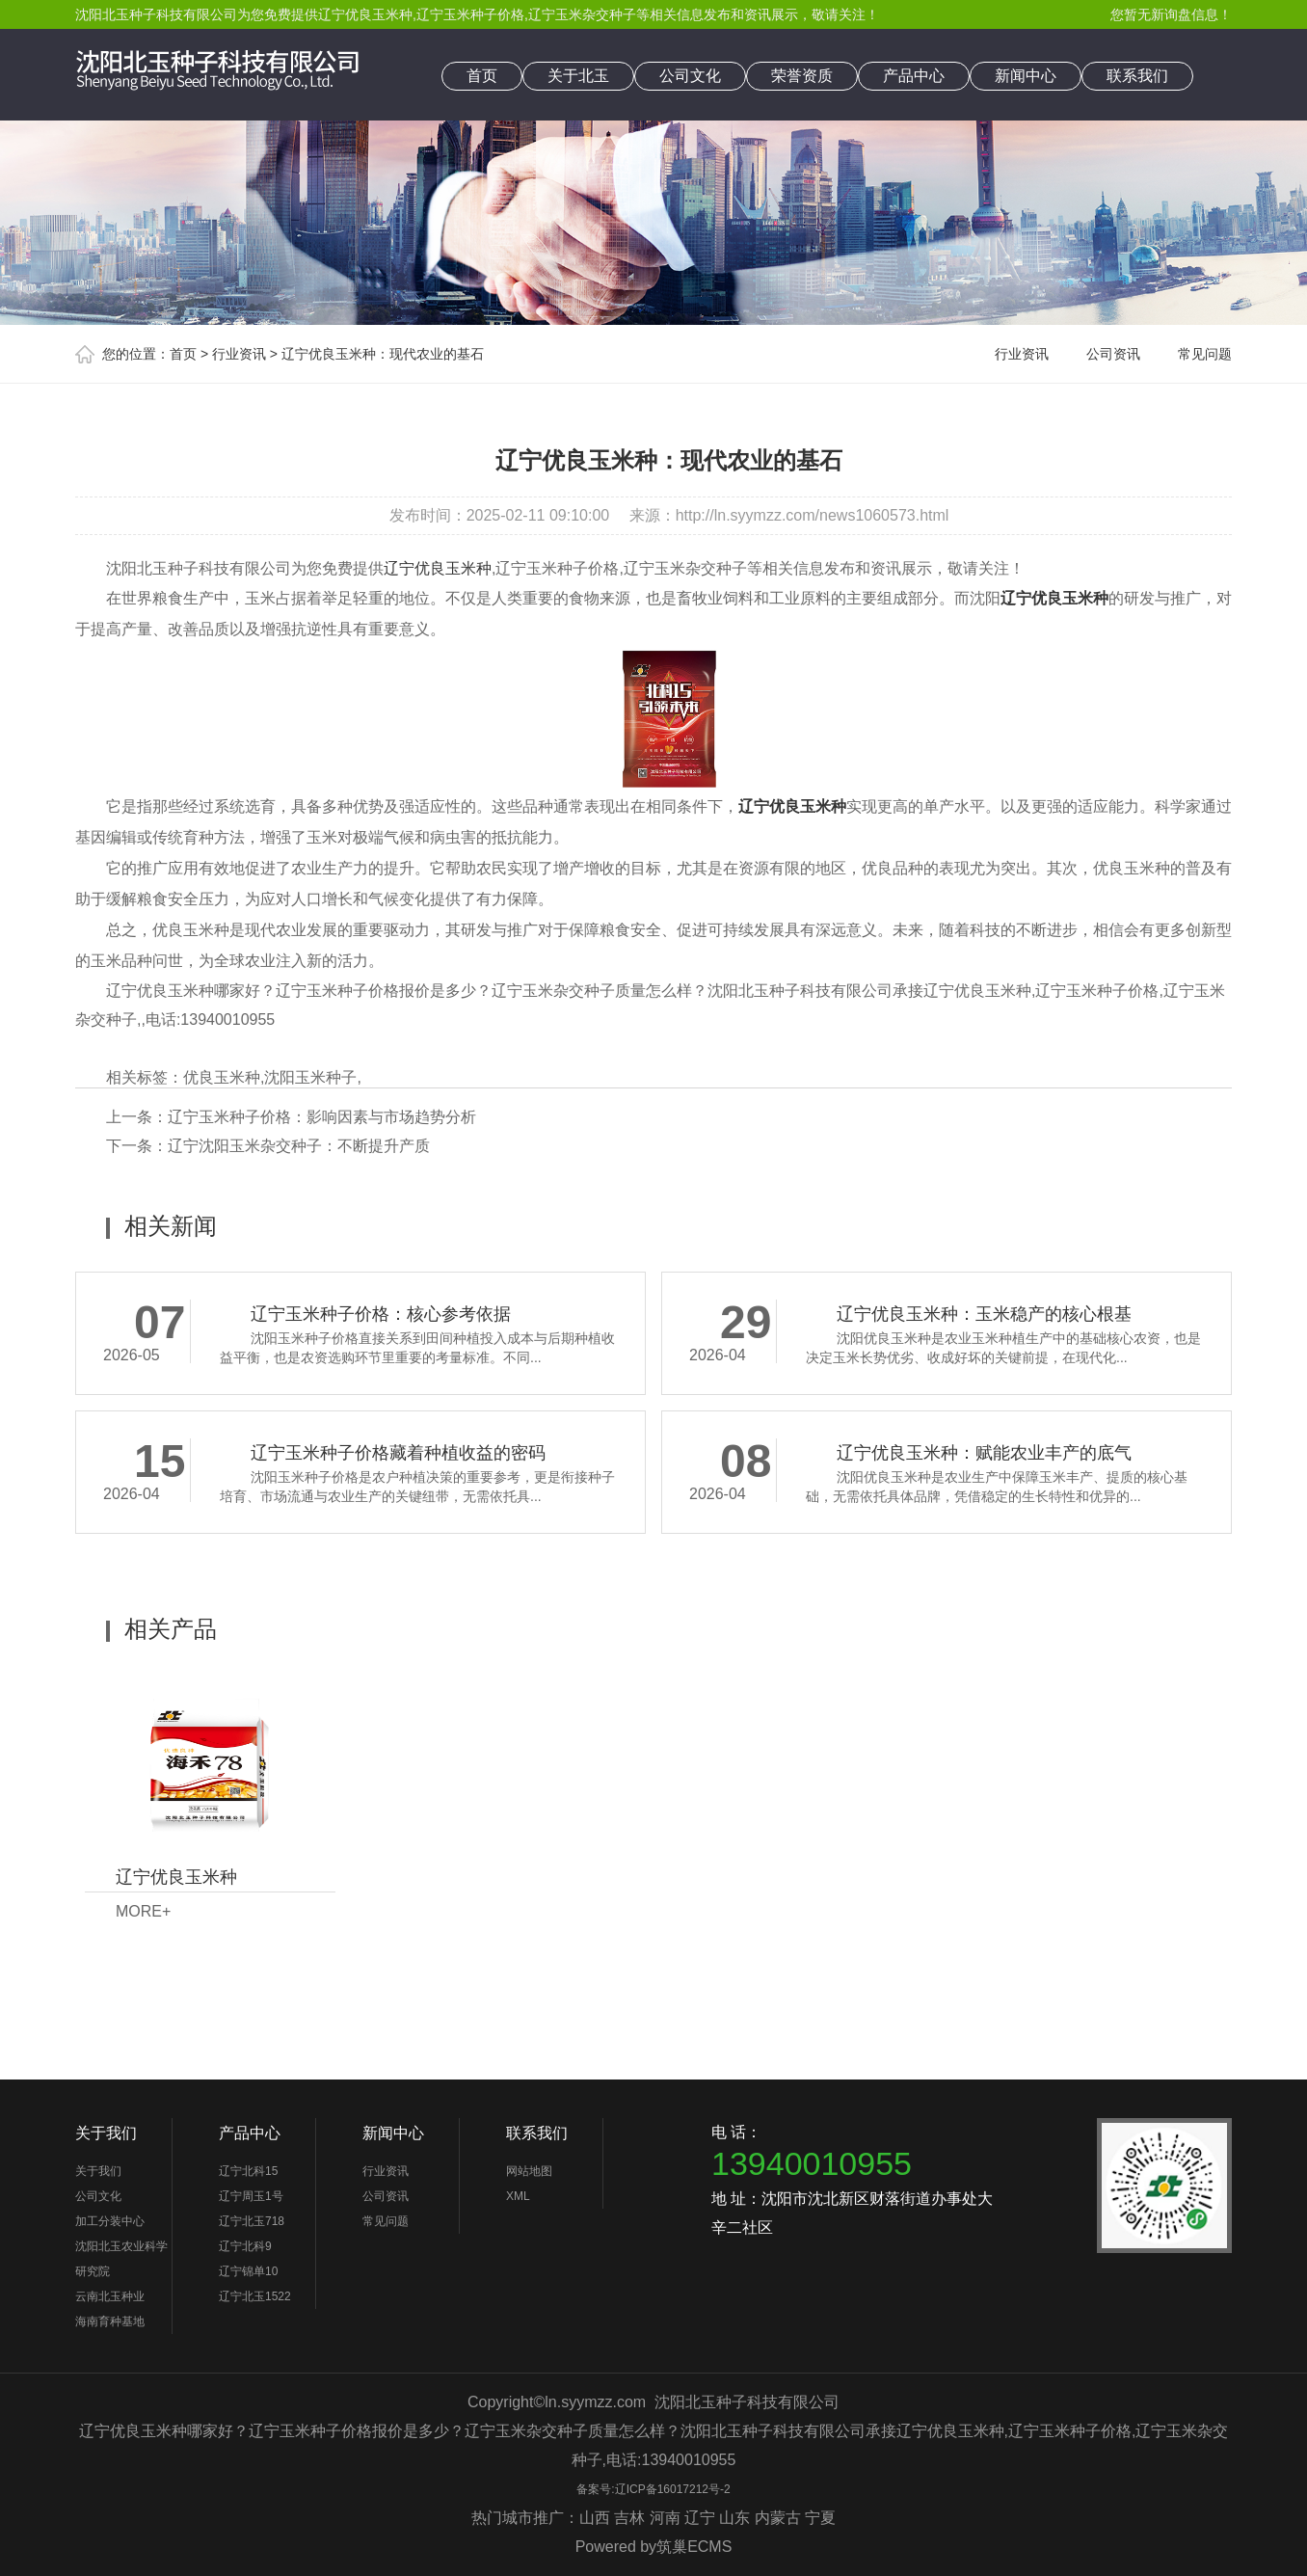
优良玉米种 (221, 1077)
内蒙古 (778, 2517)
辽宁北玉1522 (255, 2296)
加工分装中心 (110, 2221)
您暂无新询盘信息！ (1171, 14)
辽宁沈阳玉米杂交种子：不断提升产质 (299, 1146)
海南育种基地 (110, 2321)
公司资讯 (1113, 354)
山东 (734, 2517)
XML (518, 2196)
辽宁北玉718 (251, 2221)
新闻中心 (1025, 75)
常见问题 (1205, 354)
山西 (594, 2517)
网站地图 (529, 2171)
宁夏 (820, 2517)
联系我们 (1137, 75)
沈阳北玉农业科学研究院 (121, 2259)
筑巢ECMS (694, 2546)
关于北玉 (578, 75)
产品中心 (914, 75)
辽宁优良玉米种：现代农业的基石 (382, 354)
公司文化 (690, 75)
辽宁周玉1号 (251, 2196)
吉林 (629, 2517)
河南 (665, 2517)
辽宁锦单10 (248, 2271)
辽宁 (699, 2517)
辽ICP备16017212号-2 (673, 2489)
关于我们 (106, 2133)
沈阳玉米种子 (310, 1077)
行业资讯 (239, 354)
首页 (482, 75)
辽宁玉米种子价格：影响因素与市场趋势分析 (322, 1117)
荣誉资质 (802, 75)
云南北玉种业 (110, 2296)
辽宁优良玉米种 (365, 14)
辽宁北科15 (248, 2171)
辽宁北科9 (245, 2246)
